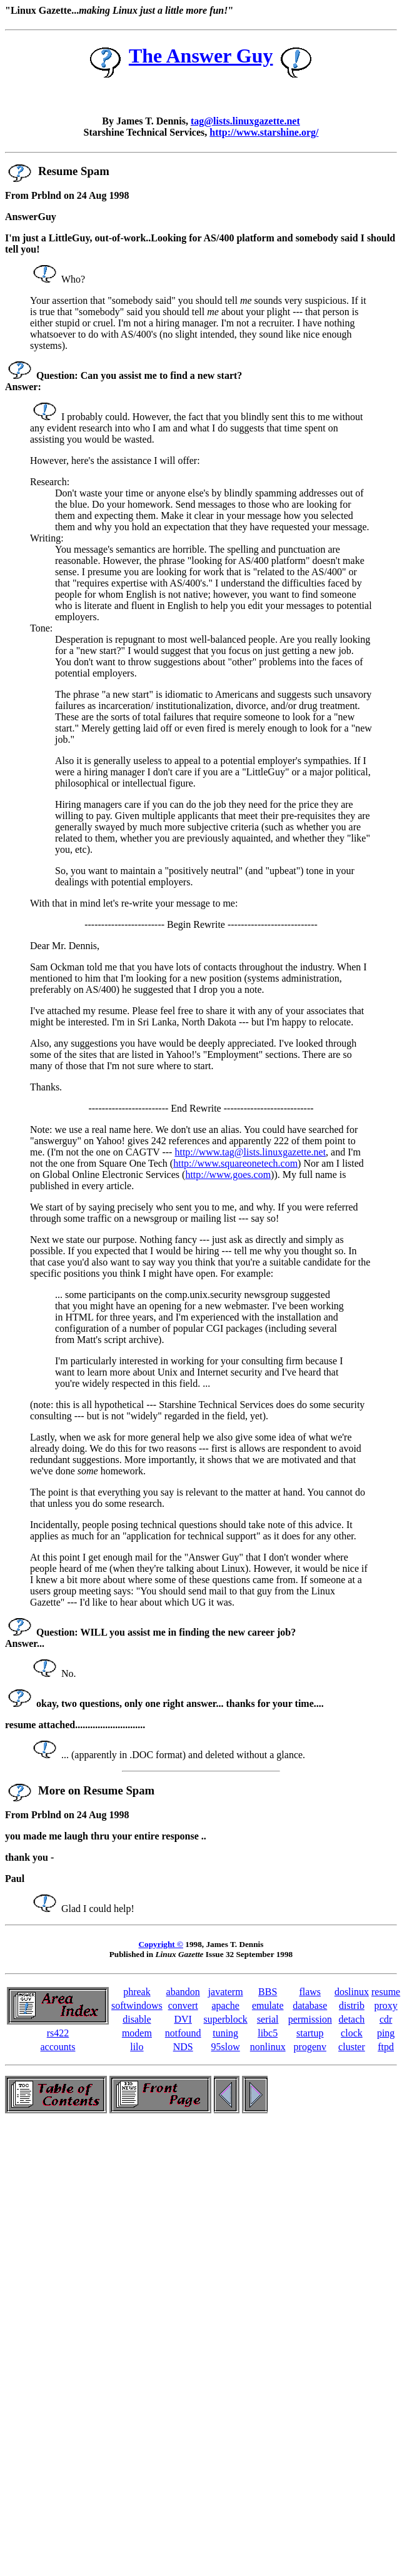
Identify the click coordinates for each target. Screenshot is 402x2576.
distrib (351, 2005)
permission (310, 2019)
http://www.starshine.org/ (263, 132)
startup (310, 2033)
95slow (225, 2046)
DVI (182, 2019)
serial (268, 2019)
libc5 (268, 2033)
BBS (267, 1991)
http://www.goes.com (228, 1174)
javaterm (225, 1991)
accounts (58, 2046)
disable (137, 2019)
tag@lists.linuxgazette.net (245, 121)
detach (352, 2019)
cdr (385, 2019)
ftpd (386, 2046)
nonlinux (268, 2046)
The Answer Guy (201, 55)
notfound (183, 2033)
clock (352, 2033)
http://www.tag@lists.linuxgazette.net (250, 1152)
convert (183, 2005)
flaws (310, 1991)
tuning (225, 2033)
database (310, 2005)
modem (137, 2033)
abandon (183, 1991)
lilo (136, 2046)
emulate (268, 2005)
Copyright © (161, 1944)
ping (385, 2033)
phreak (137, 1991)
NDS (183, 2046)
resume (385, 1991)
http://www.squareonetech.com (235, 1163)
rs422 (58, 2033)
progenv (310, 2046)
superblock (226, 2019)
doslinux (351, 1991)
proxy (385, 2005)
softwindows (137, 2005)
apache (225, 2005)
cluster (351, 2046)
